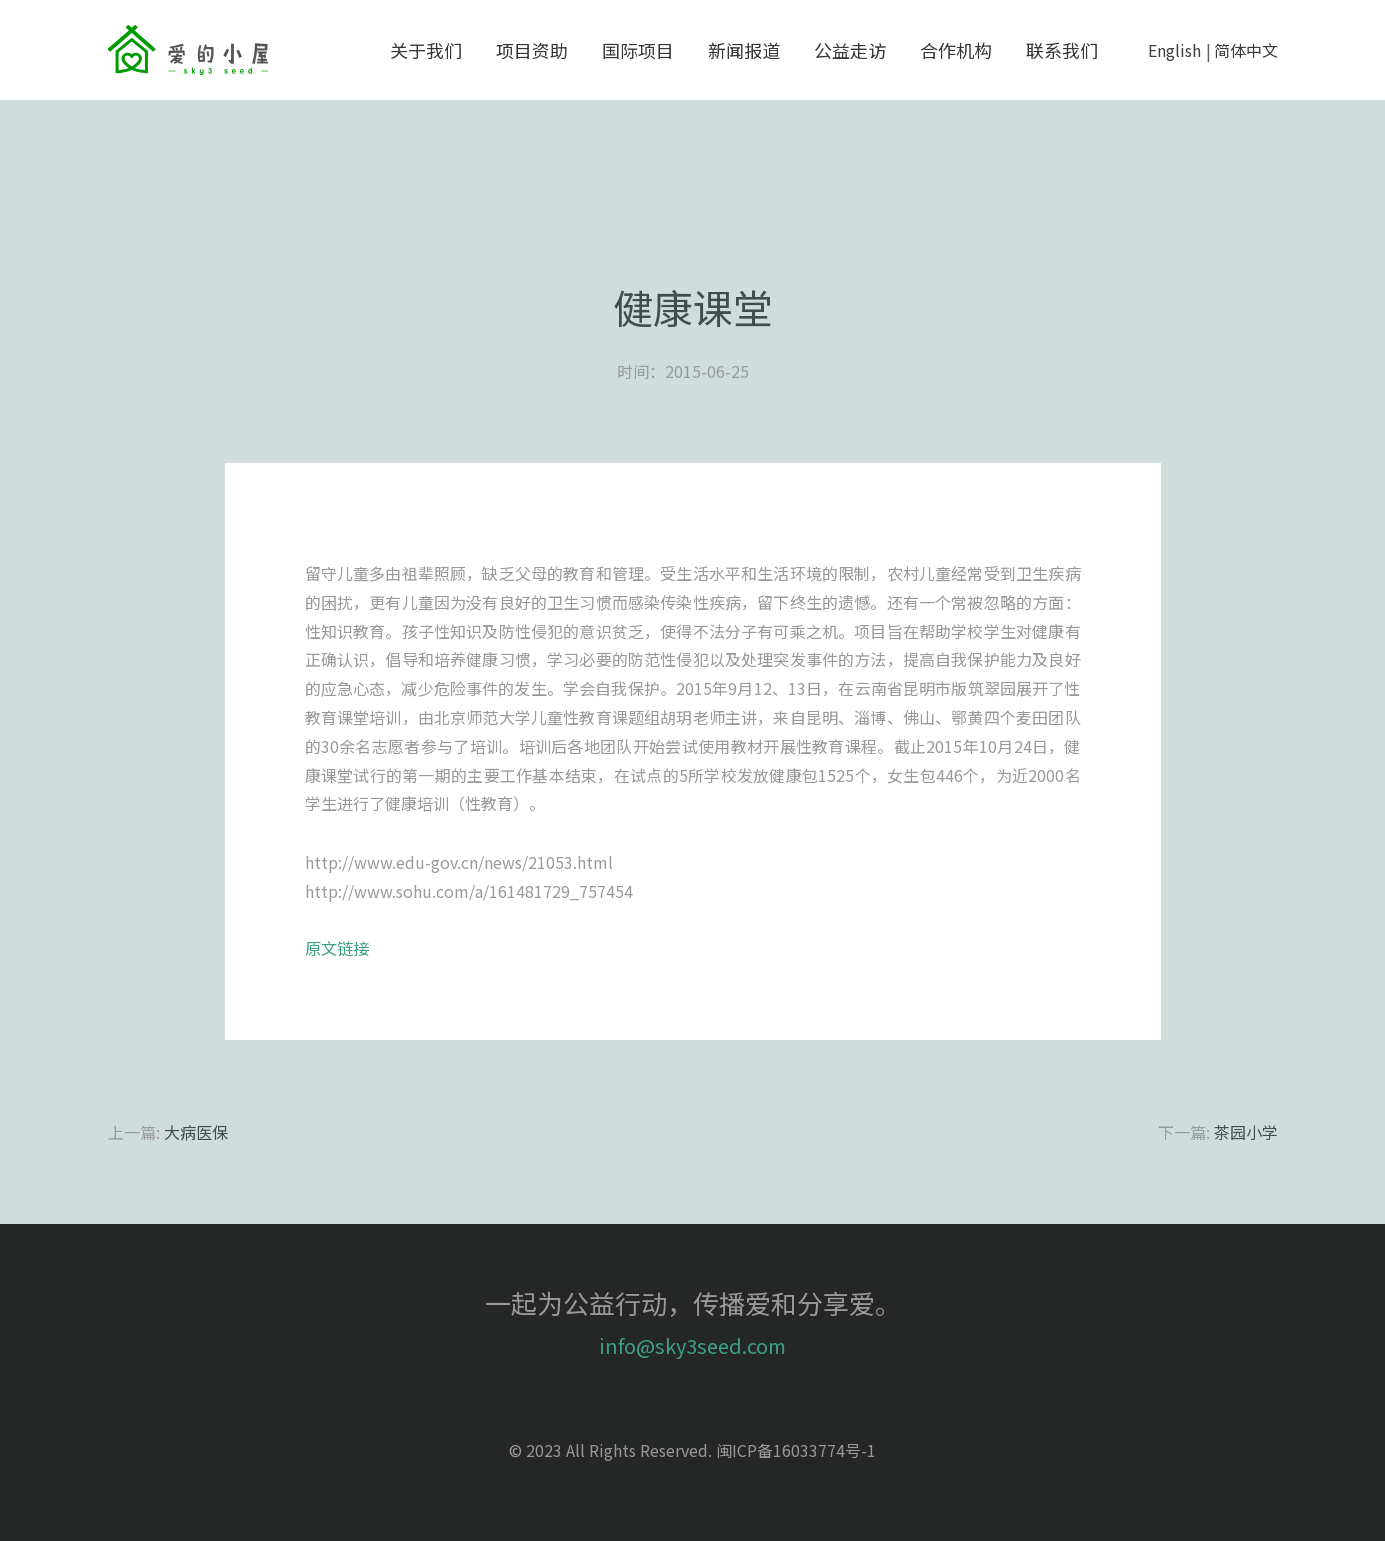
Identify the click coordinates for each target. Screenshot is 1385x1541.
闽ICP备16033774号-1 (796, 1450)
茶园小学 (1246, 1132)
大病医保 (196, 1132)
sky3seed (188, 50)
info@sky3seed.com (692, 1345)
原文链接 (337, 948)
